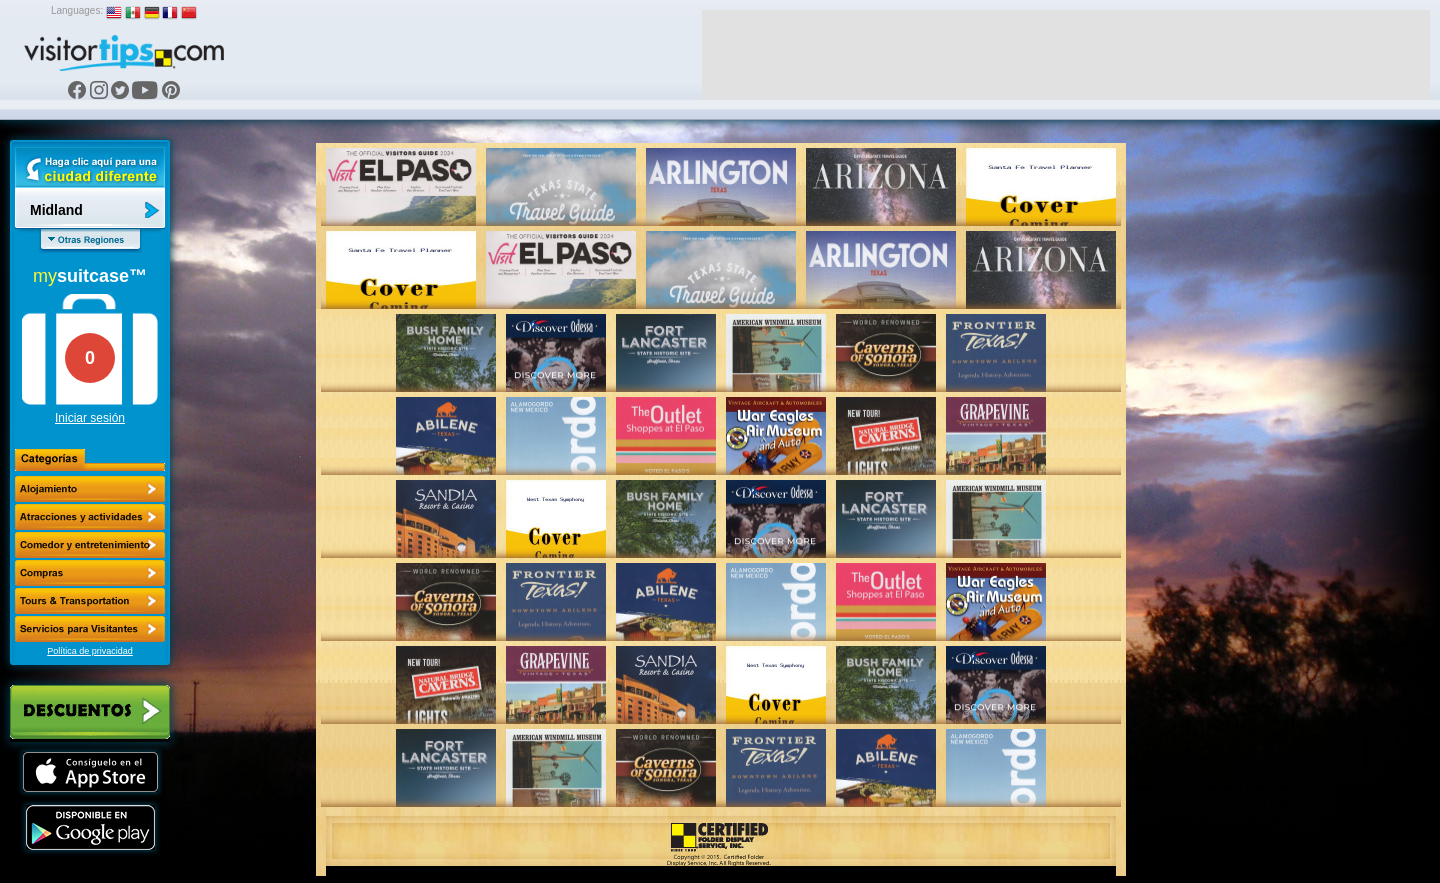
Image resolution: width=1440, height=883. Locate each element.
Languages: (77, 10)
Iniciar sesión (90, 418)
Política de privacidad (90, 651)
